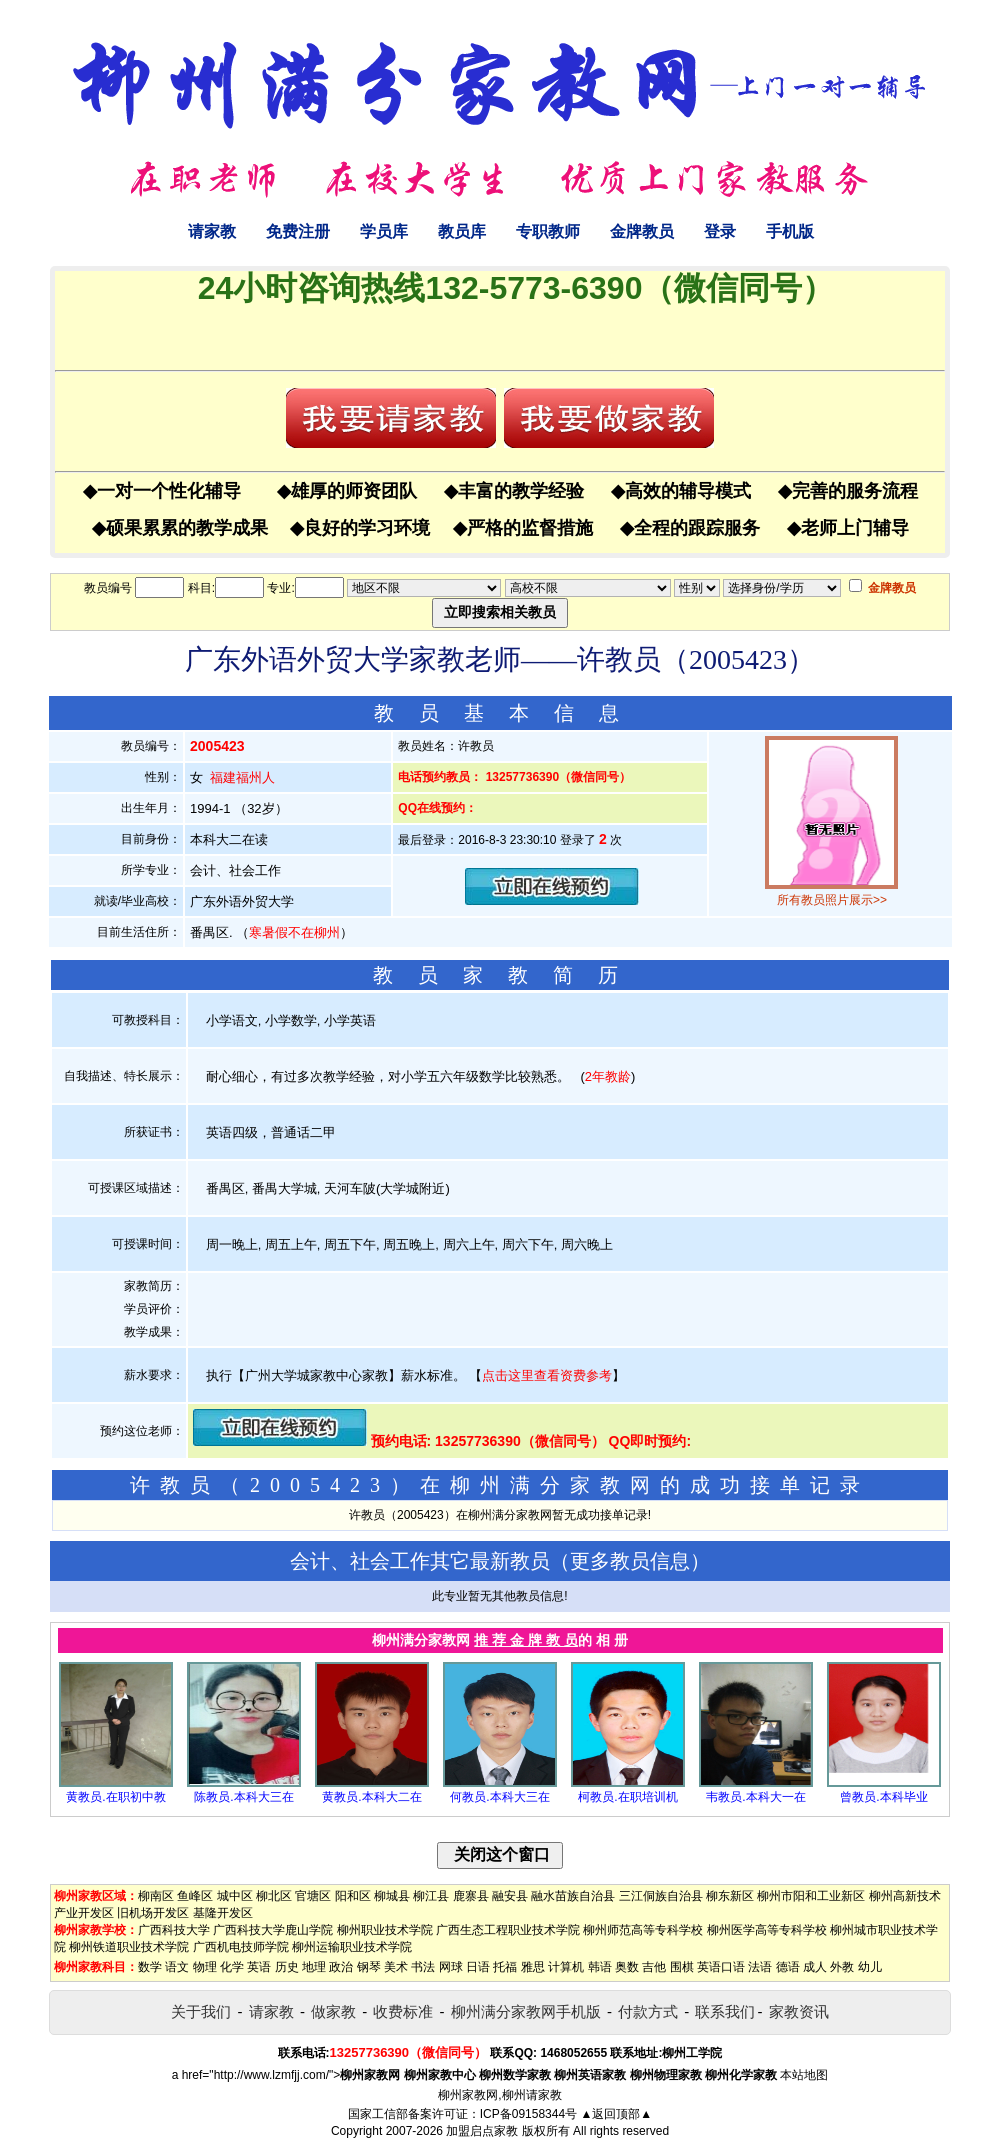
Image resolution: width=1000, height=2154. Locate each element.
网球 (451, 1967)
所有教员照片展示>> (832, 900)
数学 (150, 1967)
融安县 (510, 1896)
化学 (232, 1967)
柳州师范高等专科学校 (643, 1930)
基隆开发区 (223, 1913)
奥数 (627, 1967)
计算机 (566, 1967)
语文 (177, 1967)
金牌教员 (642, 231)
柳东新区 (730, 1896)
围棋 (682, 1967)
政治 (341, 1967)
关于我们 (201, 2011)
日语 (478, 1967)
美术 (396, 1967)
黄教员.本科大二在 (371, 1797)
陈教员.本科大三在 (243, 1797)
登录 (720, 231)
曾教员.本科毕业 (883, 1797)
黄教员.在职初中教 (115, 1797)
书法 (423, 1967)
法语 (760, 1967)
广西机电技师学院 (241, 1947)
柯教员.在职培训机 (627, 1797)
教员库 (462, 231)
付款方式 (648, 2011)
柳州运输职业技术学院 (352, 1947)
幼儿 (870, 1967)
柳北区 (274, 1896)
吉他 (654, 1967)
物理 (205, 1967)
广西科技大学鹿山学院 (273, 1930)
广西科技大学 (174, 1930)
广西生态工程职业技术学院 (508, 1930)
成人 (815, 1967)
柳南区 (156, 1896)
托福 (505, 1967)
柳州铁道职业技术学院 (129, 1947)
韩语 (600, 1967)
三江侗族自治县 (661, 1896)
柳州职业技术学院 (385, 1930)
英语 (259, 1967)
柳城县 (392, 1896)
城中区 (235, 1896)
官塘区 (313, 1896)
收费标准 (403, 2011)
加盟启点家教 (482, 2131)
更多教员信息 (630, 1561)
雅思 (533, 1967)
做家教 (333, 2011)
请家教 (212, 231)
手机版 (790, 231)
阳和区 (353, 1896)
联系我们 (725, 2011)
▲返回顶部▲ (616, 2114)
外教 (842, 1967)
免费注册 (298, 231)
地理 (314, 1967)
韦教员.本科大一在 (755, 1797)
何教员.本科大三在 (499, 1797)
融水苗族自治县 (573, 1896)
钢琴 (369, 1967)
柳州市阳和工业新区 (811, 1896)
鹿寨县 (471, 1896)
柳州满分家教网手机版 (526, 2011)
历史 (287, 1967)
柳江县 (431, 1896)
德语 (788, 1967)
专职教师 (548, 231)
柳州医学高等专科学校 (767, 1930)
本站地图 (804, 2075)
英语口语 (721, 1967)
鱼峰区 (195, 1896)
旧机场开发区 (153, 1913)
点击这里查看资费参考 (547, 1375)
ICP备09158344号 (528, 2114)
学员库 (384, 231)
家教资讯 (799, 2011)
